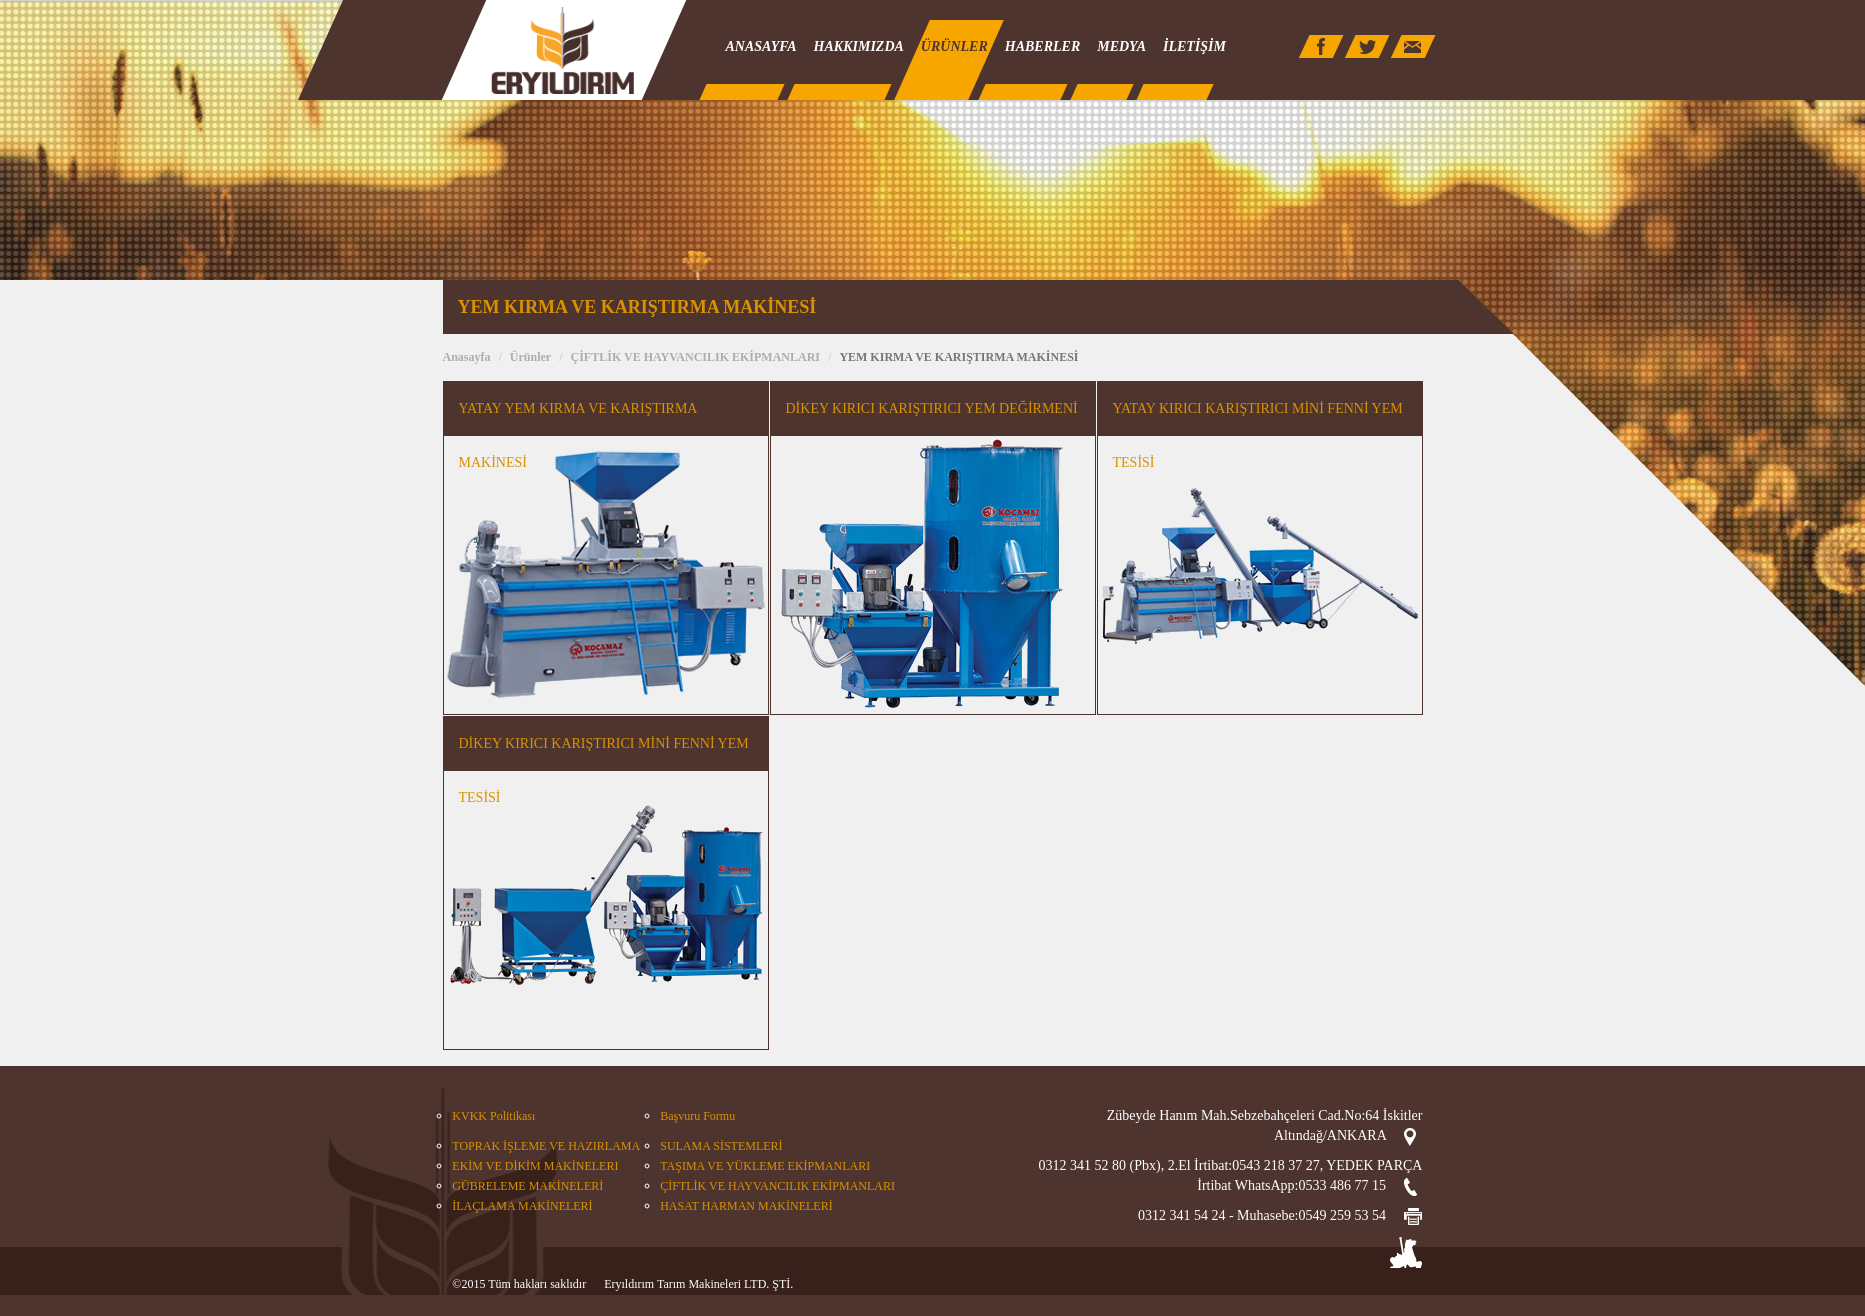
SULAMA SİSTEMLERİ (721, 1146)
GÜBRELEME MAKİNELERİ (527, 1186)
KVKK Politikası (493, 1116)
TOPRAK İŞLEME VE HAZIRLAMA (546, 1146)
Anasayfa (467, 357)
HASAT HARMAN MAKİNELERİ (746, 1206)
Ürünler (530, 357)
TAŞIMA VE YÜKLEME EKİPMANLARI (765, 1166)
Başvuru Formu (697, 1116)
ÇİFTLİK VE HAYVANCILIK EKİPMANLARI (696, 357)
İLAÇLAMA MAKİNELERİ (522, 1206)
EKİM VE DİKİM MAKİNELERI (535, 1166)
